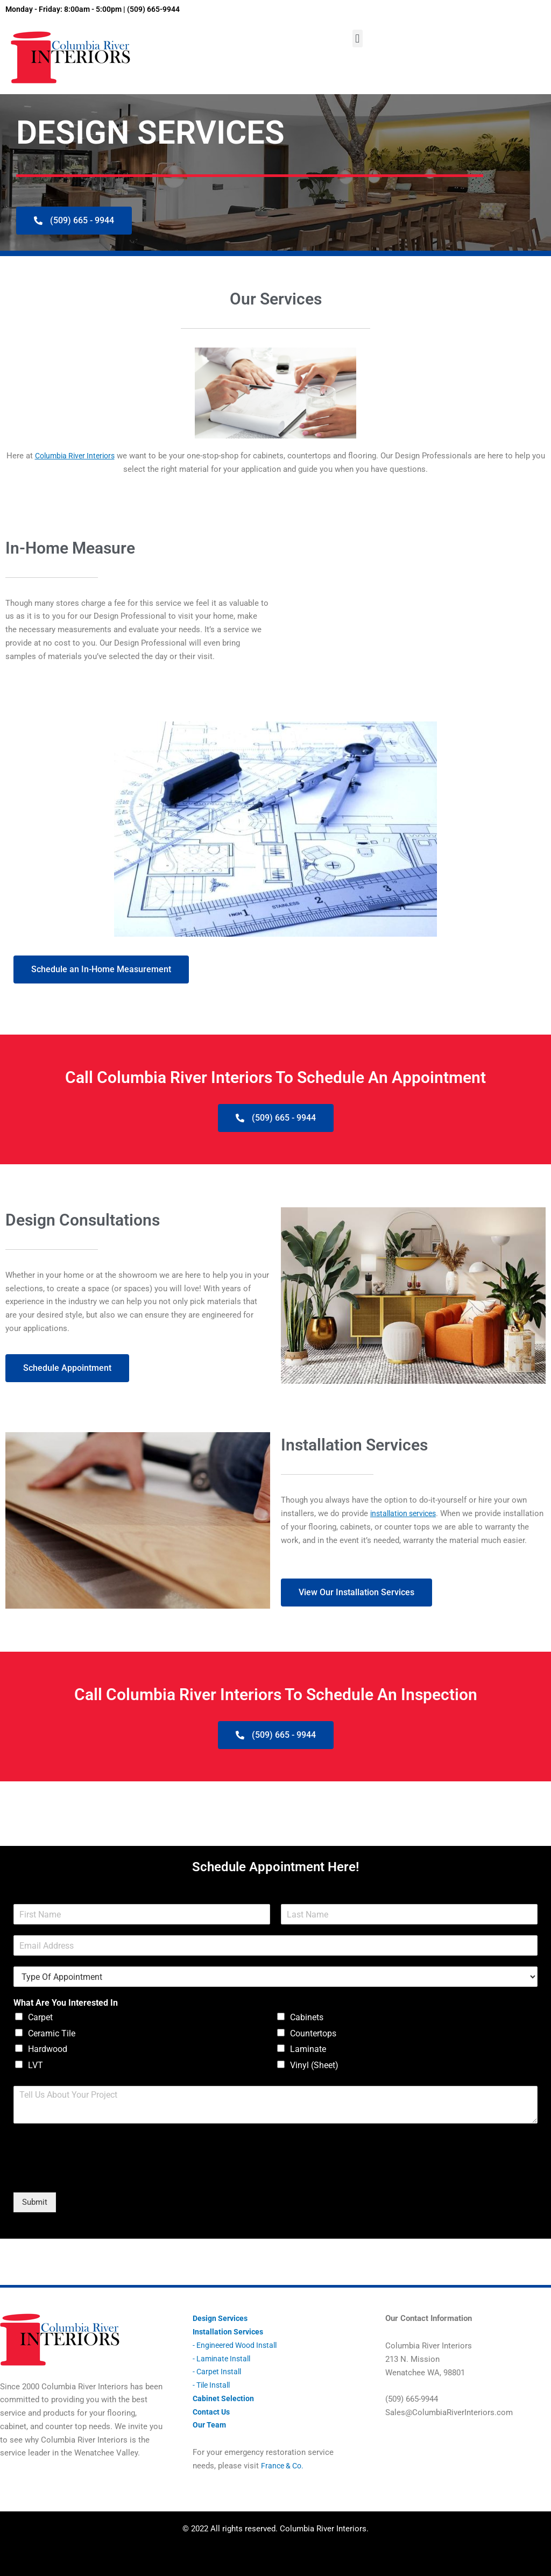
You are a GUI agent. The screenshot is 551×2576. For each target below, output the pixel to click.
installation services (406, 1511)
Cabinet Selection (224, 2398)
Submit (34, 2211)
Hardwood (47, 2058)
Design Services (222, 2319)
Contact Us (212, 2412)
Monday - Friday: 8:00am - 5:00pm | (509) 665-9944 (100, 9)
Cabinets (306, 2026)
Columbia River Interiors (82, 456)
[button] (357, 38)
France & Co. (284, 2466)
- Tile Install (214, 2385)
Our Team (210, 2425)
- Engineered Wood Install (238, 2345)
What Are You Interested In (65, 2012)
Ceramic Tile (51, 2042)
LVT (35, 2074)
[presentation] (95, 2183)
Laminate (308, 2058)
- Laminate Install (224, 2358)
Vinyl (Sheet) (314, 2074)
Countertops (313, 2042)
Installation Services (229, 2332)
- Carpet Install (219, 2372)
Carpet (40, 2026)
